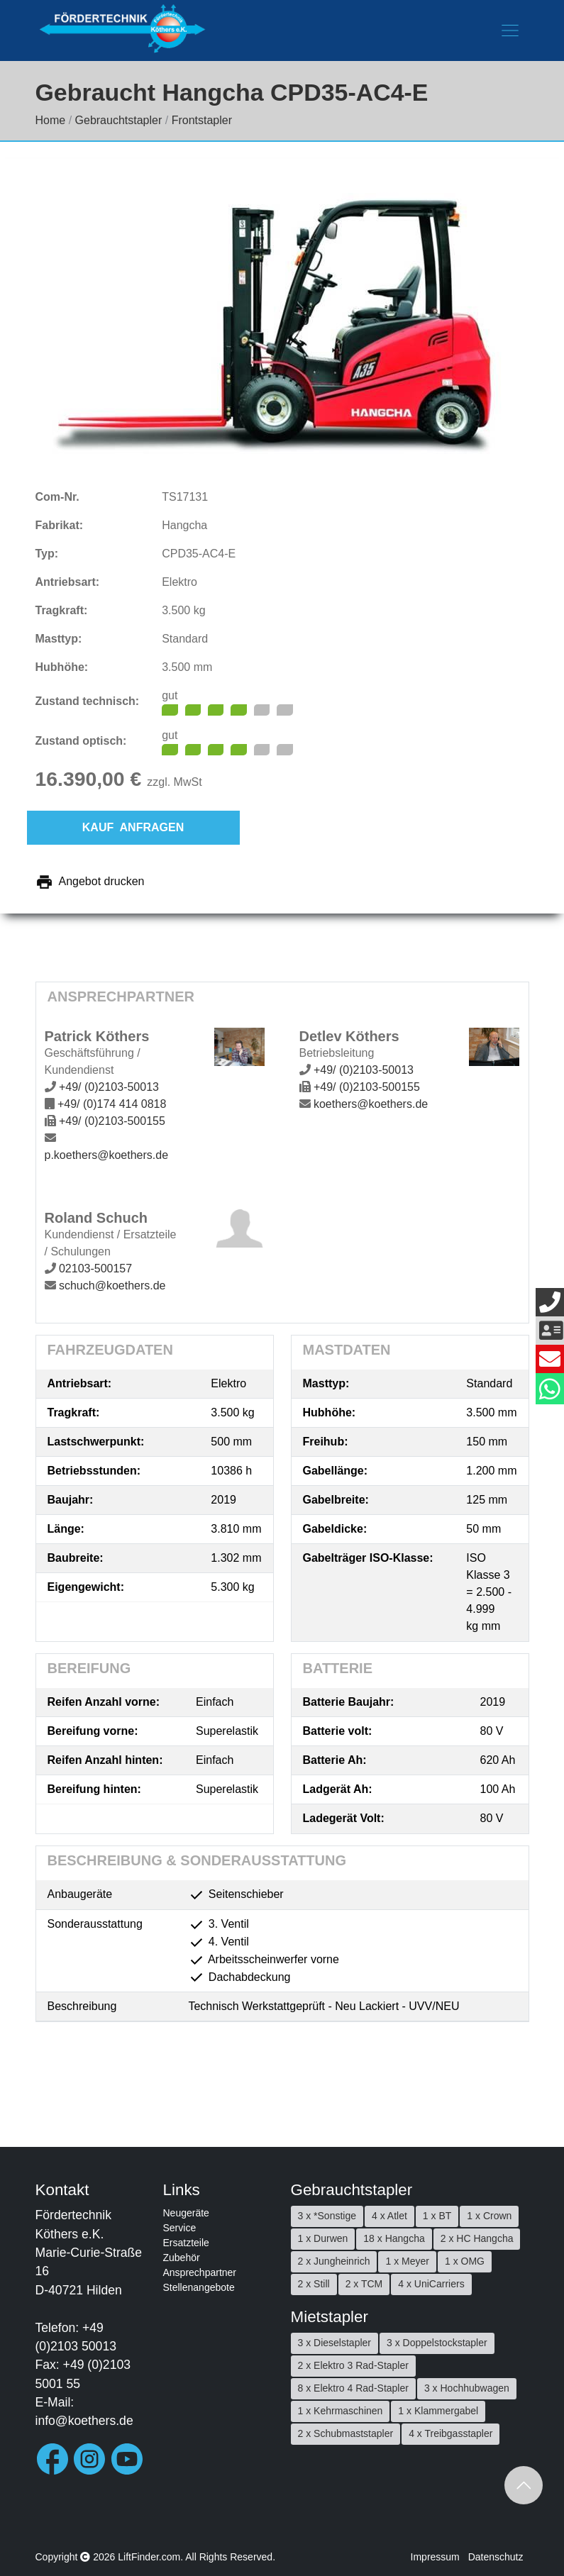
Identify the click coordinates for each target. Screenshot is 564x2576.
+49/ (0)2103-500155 (112, 1121)
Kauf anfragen (133, 827)
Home (50, 120)
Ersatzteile (186, 2242)
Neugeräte (186, 2213)
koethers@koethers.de (371, 1104)
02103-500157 (95, 1268)
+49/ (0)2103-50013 (109, 1087)
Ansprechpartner (200, 2272)
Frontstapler (202, 120)
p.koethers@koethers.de (107, 1155)
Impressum (435, 2557)
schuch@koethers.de (112, 1285)
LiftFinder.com (149, 2557)
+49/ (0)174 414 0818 (111, 1104)
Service (180, 2227)
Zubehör (181, 2257)
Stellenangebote (199, 2287)
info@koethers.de (84, 2421)
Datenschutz (496, 2557)
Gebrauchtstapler (118, 120)
